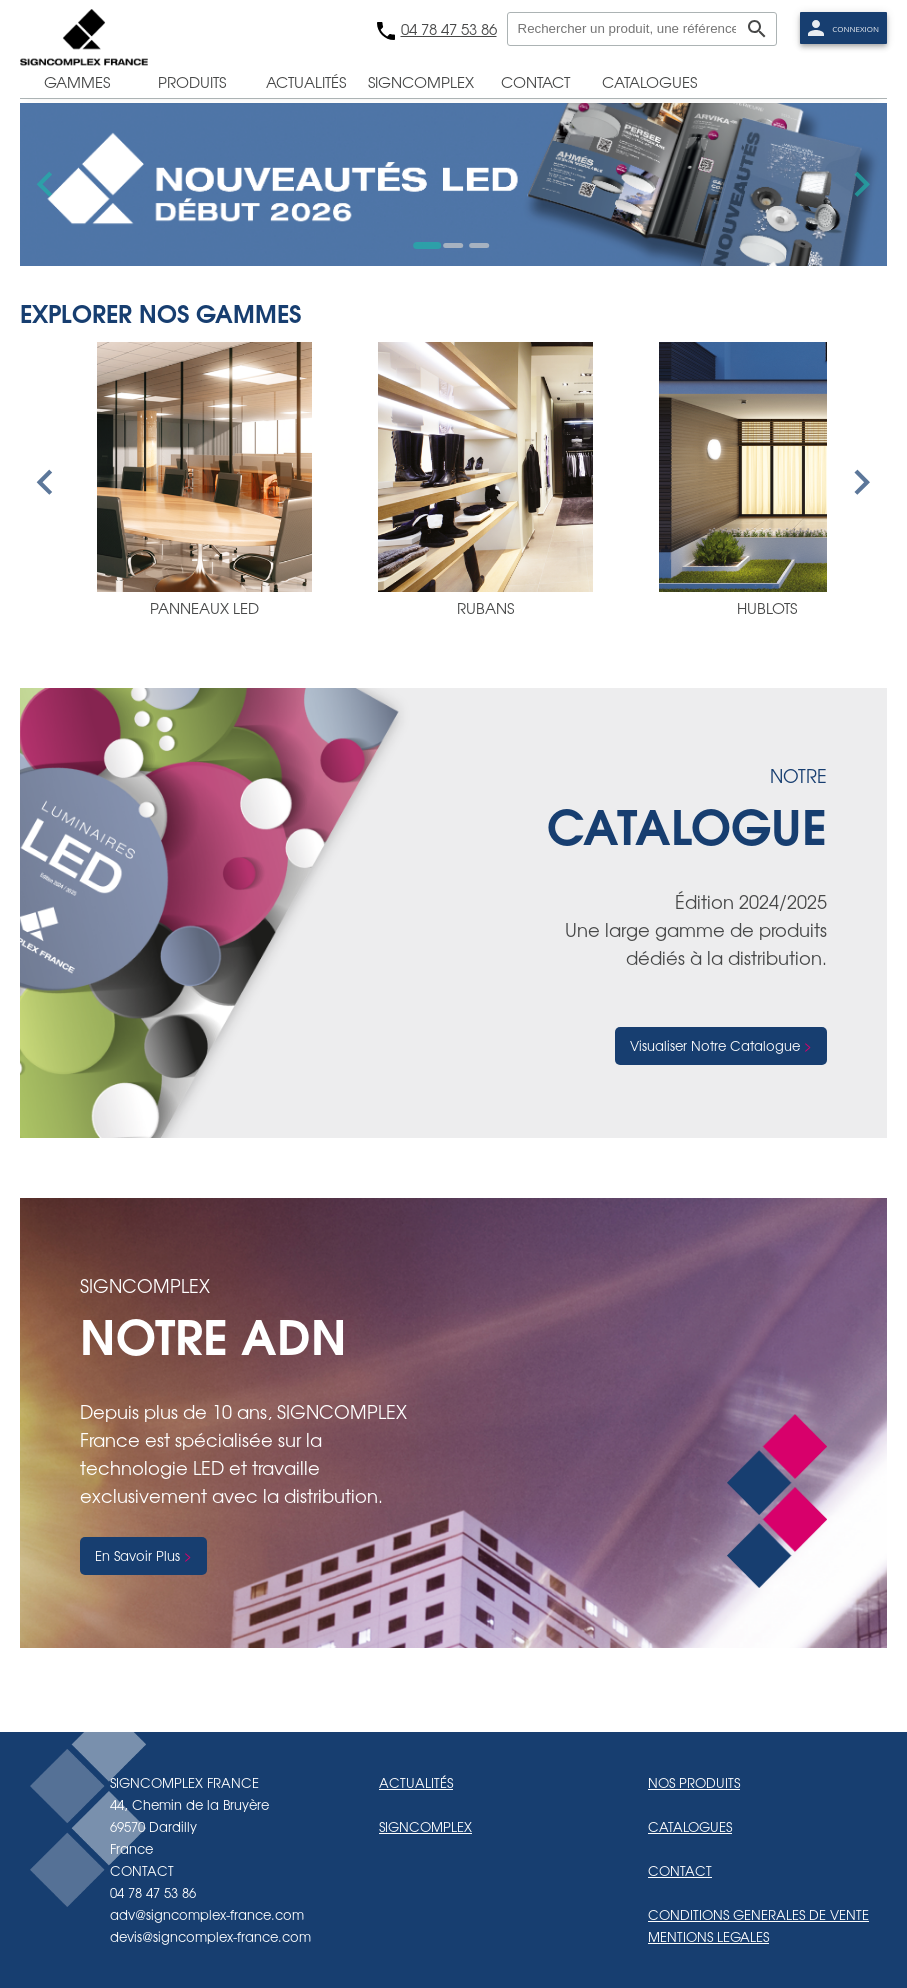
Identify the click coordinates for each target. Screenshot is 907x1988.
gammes (77, 82)
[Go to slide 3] (479, 245)
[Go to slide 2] (453, 245)
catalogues (649, 82)
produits (192, 82)
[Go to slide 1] (427, 245)
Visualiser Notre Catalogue (715, 1045)
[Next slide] (860, 184)
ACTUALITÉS (416, 1782)
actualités (306, 82)
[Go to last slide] (46, 184)
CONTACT (680, 1870)
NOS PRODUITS (694, 1782)
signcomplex (421, 82)
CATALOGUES (690, 1826)
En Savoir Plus (137, 1555)
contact (535, 82)
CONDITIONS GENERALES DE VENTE (758, 1914)
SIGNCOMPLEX (425, 1826)
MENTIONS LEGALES (708, 1936)
